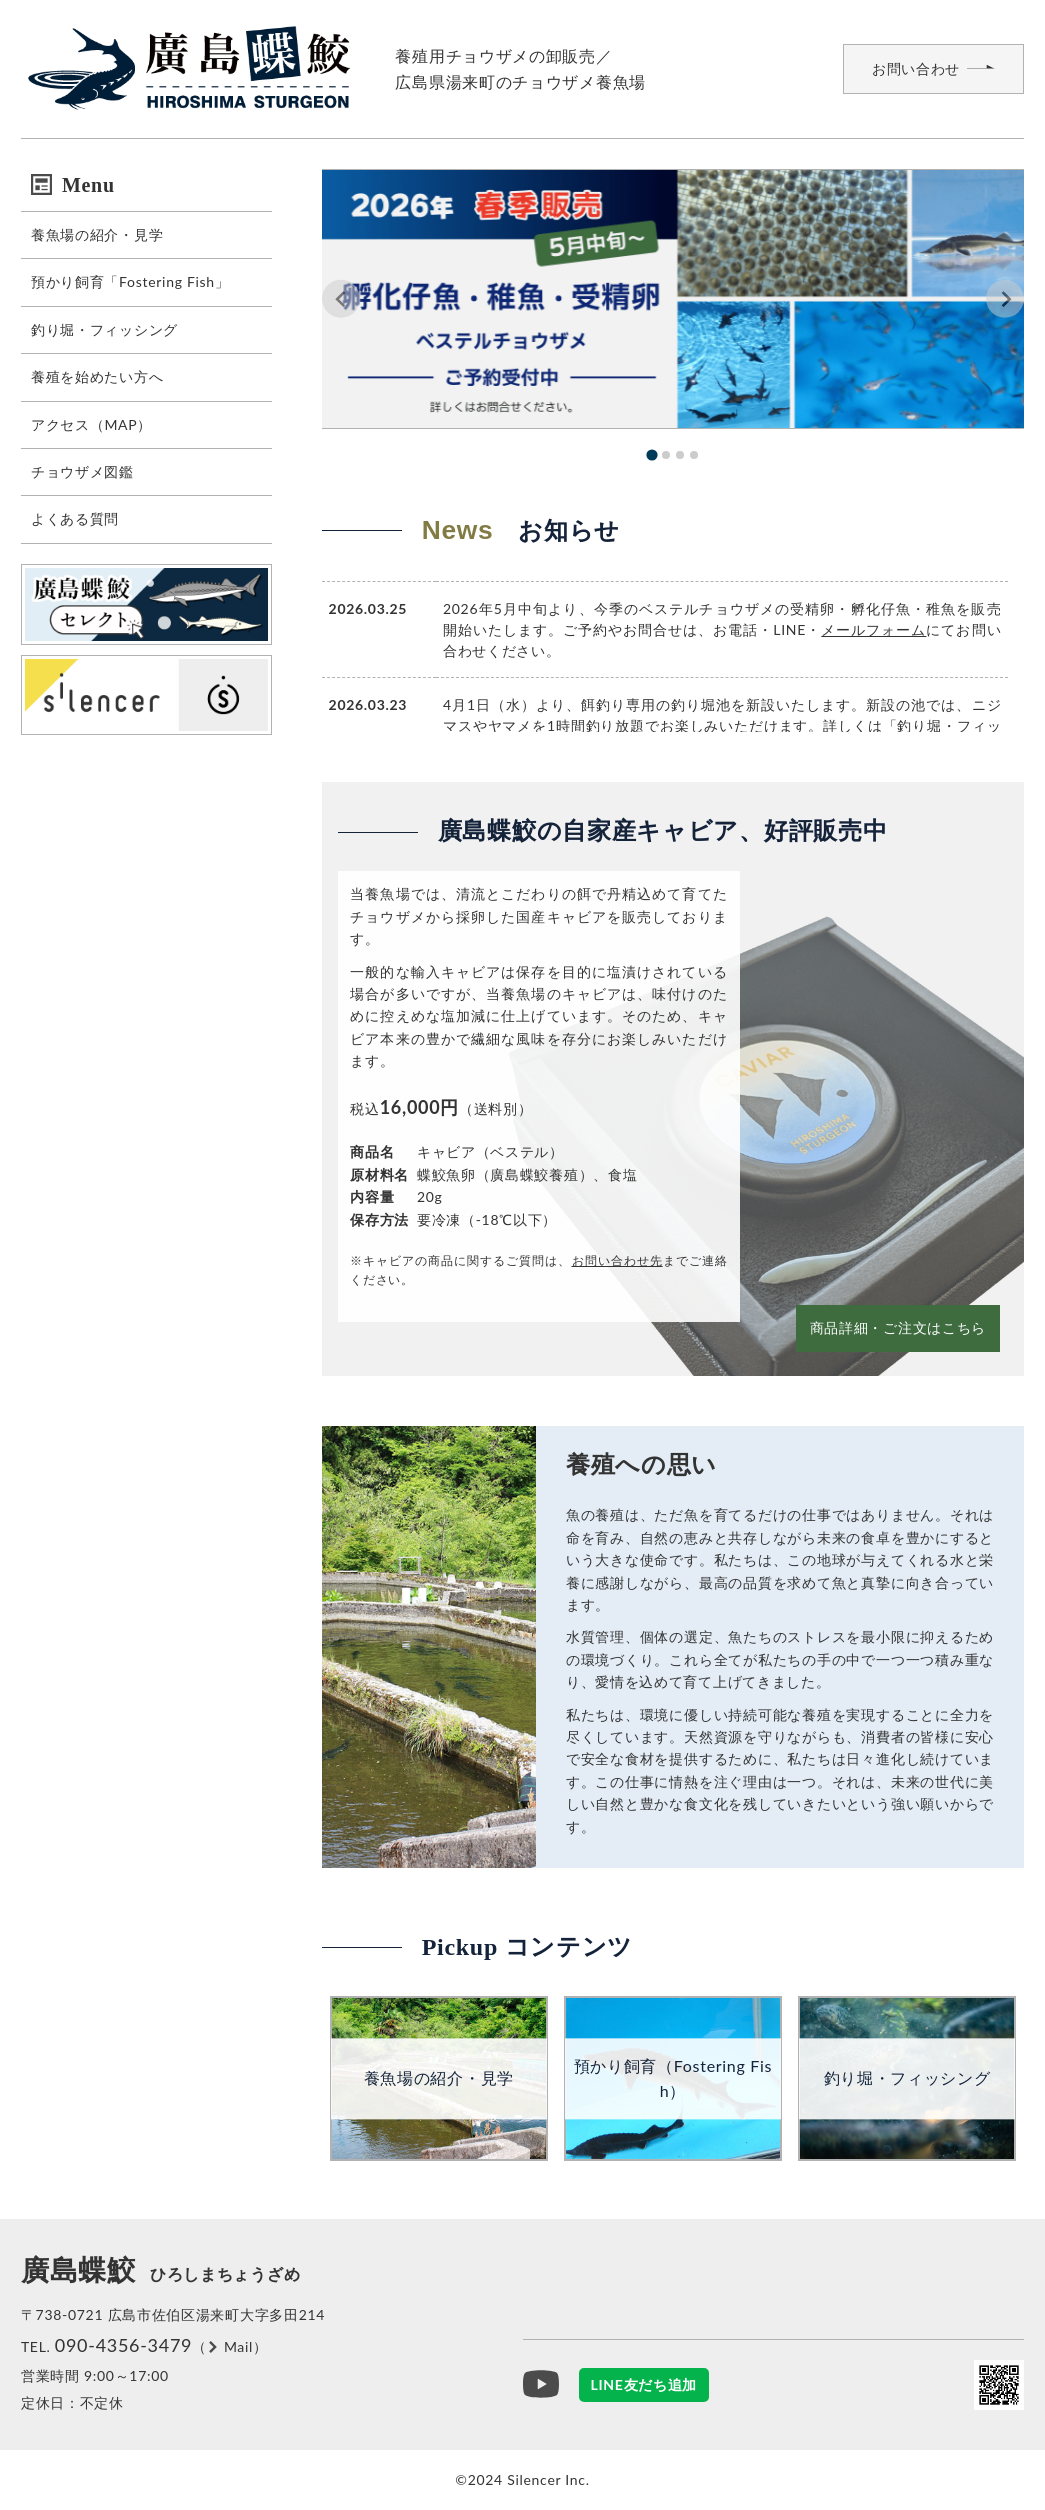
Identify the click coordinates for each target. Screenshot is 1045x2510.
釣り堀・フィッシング (104, 329)
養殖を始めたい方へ (97, 376)
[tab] (651, 454)
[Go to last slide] (341, 299)
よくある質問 (75, 518)
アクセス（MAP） (91, 424)
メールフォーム (873, 629)
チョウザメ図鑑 (82, 471)
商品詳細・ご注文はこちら (898, 1327)
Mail (238, 2346)
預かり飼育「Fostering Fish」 (130, 281)
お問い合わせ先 (617, 1260)
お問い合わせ (916, 68)
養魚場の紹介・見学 (97, 234)
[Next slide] (1005, 299)
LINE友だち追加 (644, 2384)
